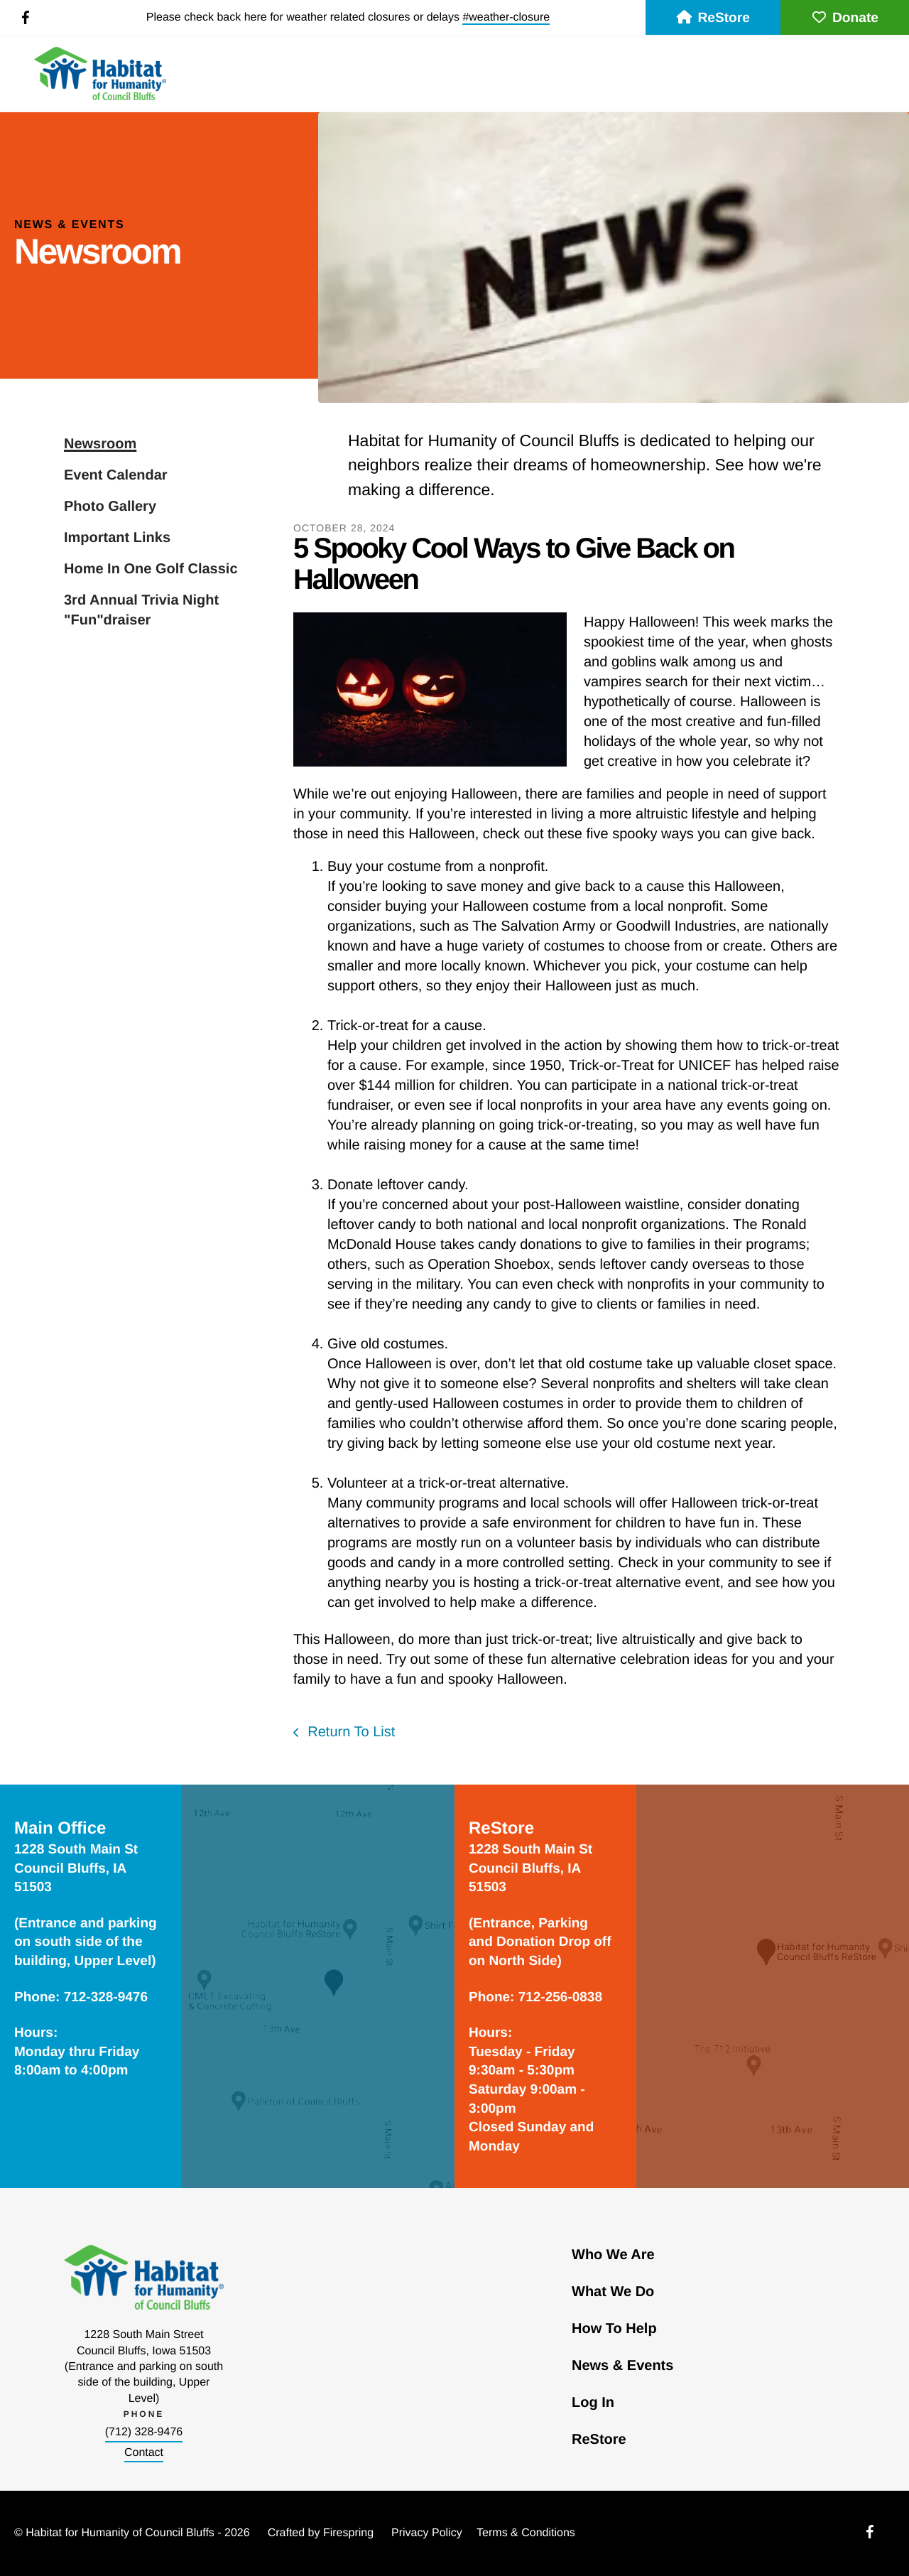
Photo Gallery (110, 506)
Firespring (348, 2533)
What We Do (613, 2292)
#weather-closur (502, 17)
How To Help (614, 2329)
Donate (844, 18)
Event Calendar (116, 475)
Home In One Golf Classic (151, 569)
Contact (143, 2453)
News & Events (622, 2366)
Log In (593, 2402)
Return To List (350, 1732)
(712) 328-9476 (144, 2432)
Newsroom (100, 444)
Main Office (60, 1828)
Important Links (117, 538)
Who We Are (613, 2255)
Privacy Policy (426, 2533)
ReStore (713, 18)
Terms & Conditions (526, 2533)
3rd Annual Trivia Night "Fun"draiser (141, 610)
